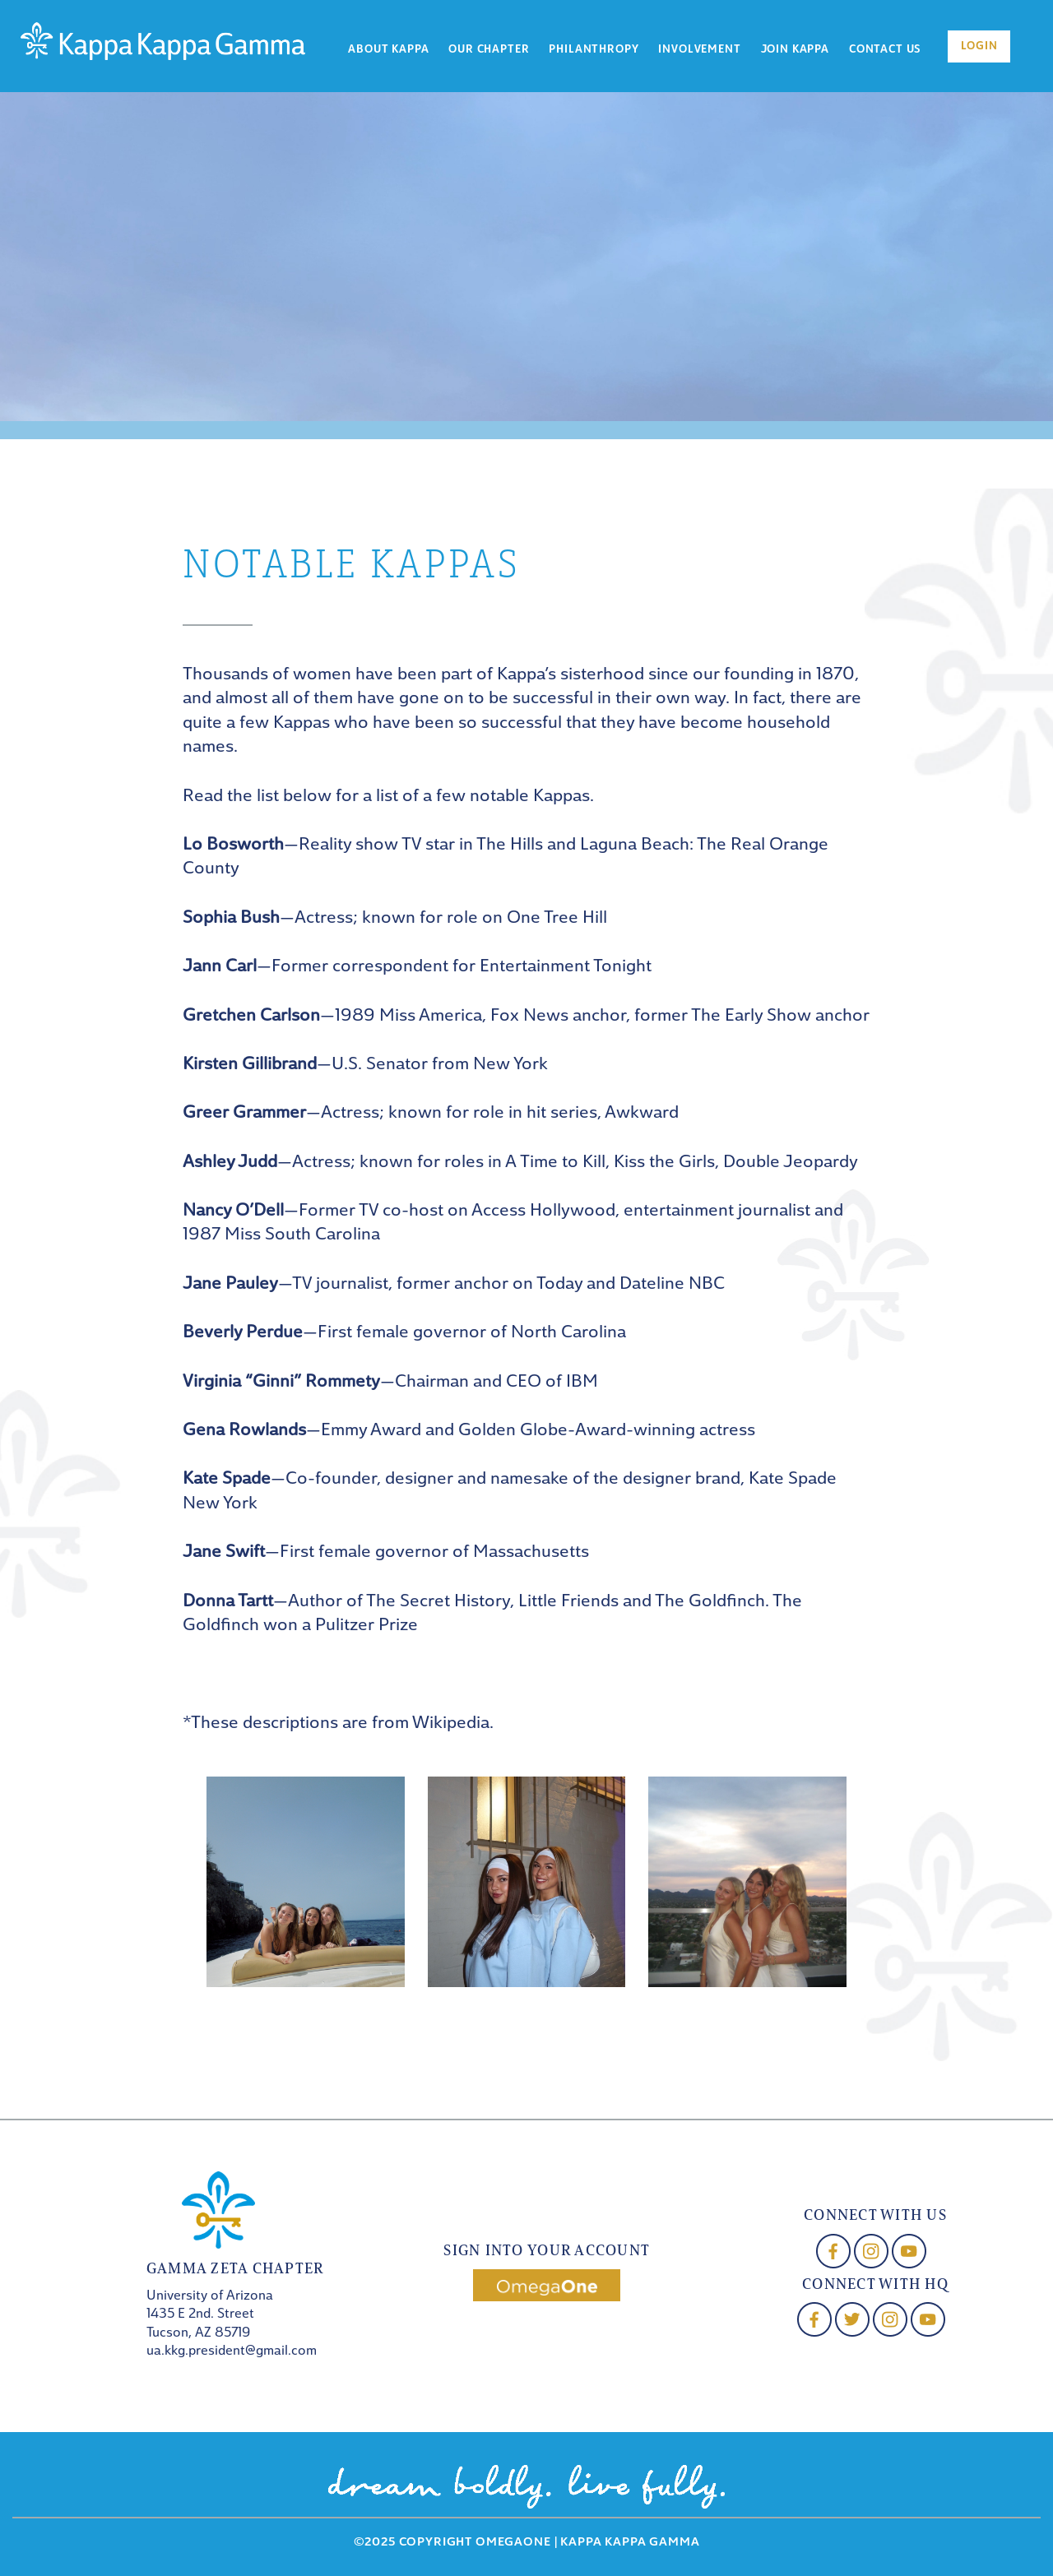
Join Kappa (795, 50)
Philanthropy (593, 50)
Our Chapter (488, 50)
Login (979, 46)
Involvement (699, 50)
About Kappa (388, 50)
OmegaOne (513, 2543)
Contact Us (885, 50)
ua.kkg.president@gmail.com (231, 2351)
